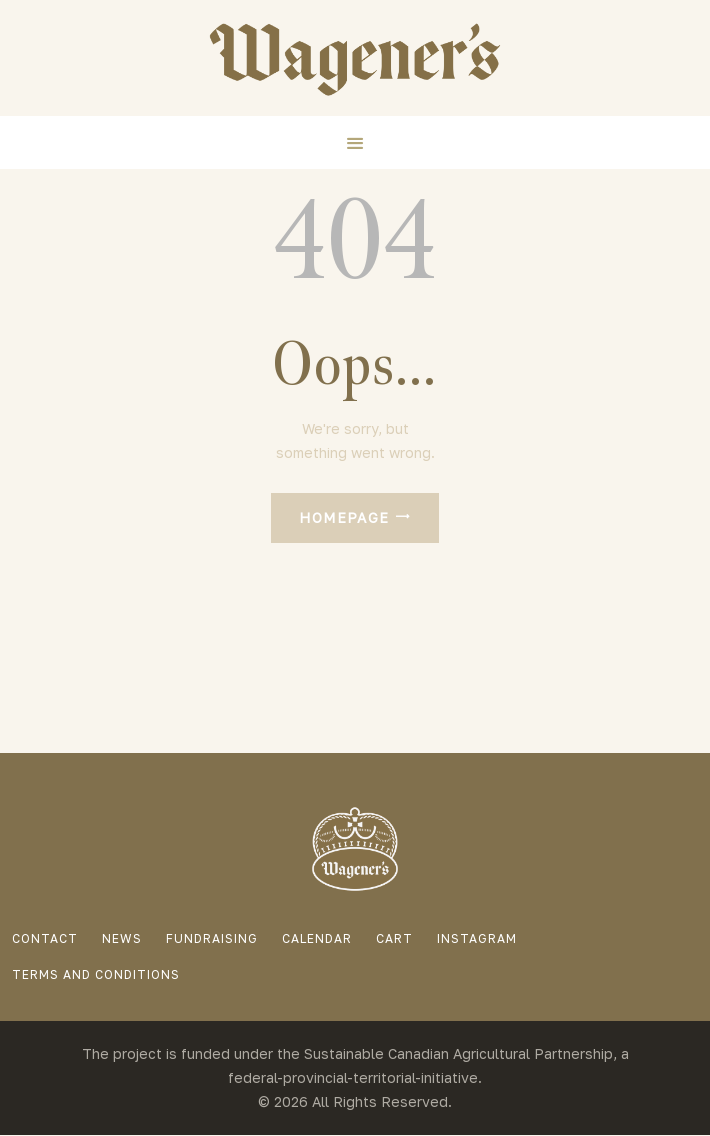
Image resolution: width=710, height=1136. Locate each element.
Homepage (344, 517)
